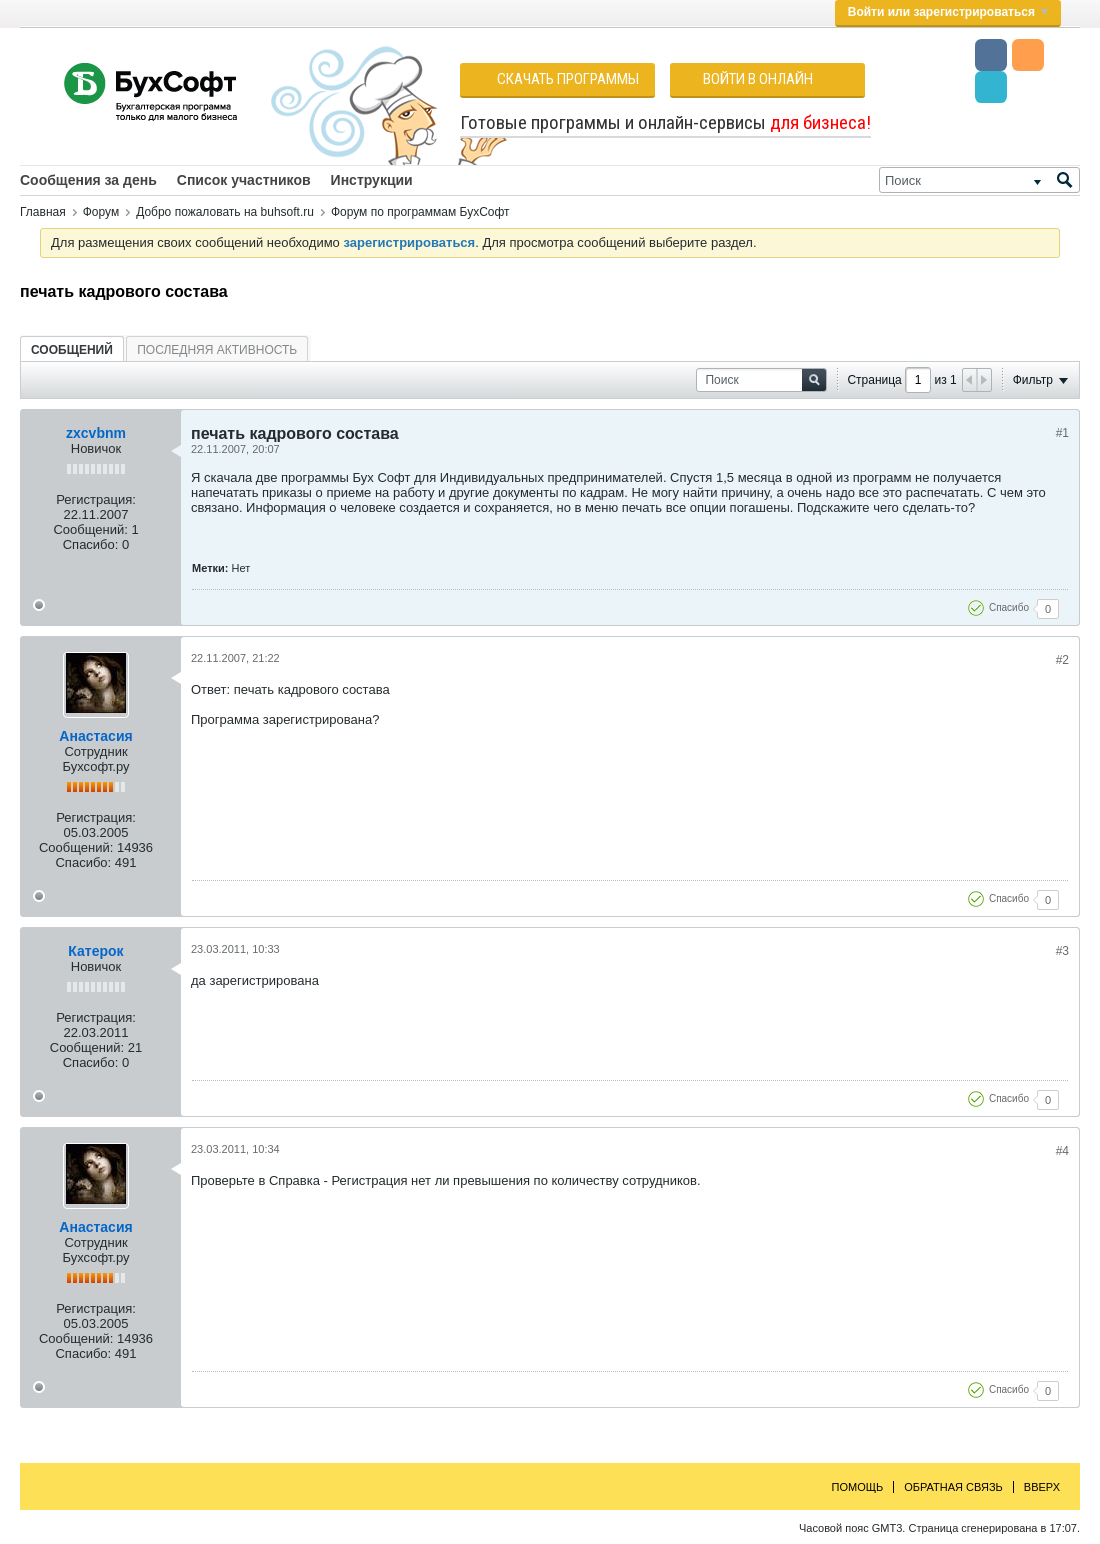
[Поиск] (979, 180)
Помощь (858, 1487)
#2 (1062, 660)
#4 (1062, 1151)
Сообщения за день (88, 180)
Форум (101, 212)
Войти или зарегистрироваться (948, 12)
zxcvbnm (96, 433)
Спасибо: (91, 544)
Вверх (1042, 1487)
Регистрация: (96, 499)
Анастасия (95, 736)
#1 (1062, 433)
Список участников (244, 180)
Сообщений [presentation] (72, 350)
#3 (1062, 951)
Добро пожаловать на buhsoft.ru (225, 212)
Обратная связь (953, 1487)
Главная (43, 212)
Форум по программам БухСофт (420, 212)
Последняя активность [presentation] (217, 350)
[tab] (72, 349)
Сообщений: (90, 529)
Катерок (95, 951)
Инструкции (372, 180)
